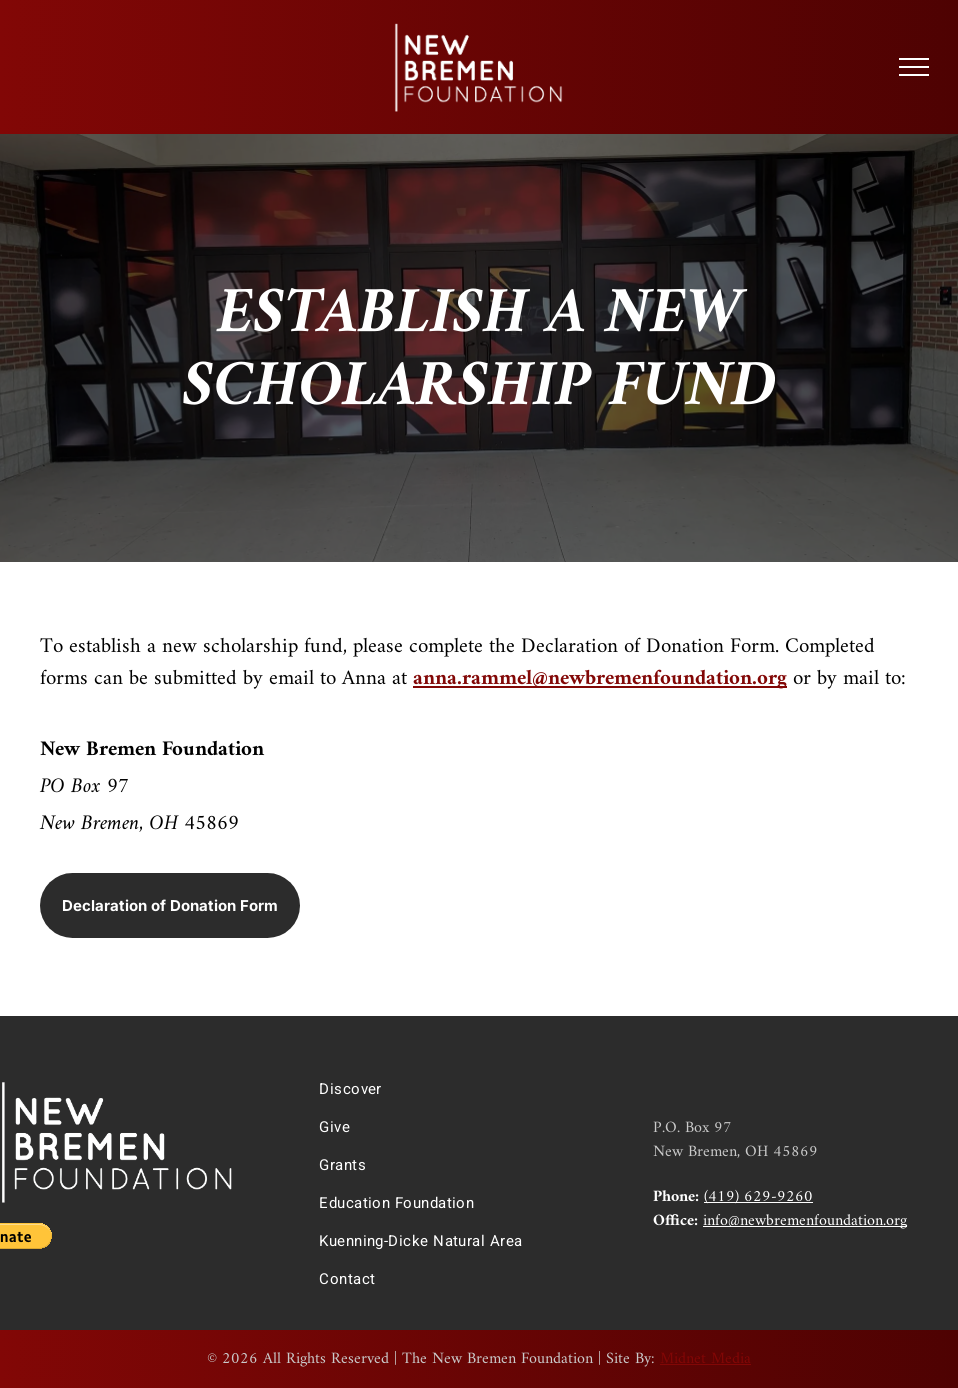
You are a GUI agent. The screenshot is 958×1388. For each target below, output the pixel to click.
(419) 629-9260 (758, 1197)
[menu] (914, 67)
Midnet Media (705, 1359)
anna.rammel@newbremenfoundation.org (600, 678)
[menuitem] (467, 1089)
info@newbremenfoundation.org (805, 1221)
